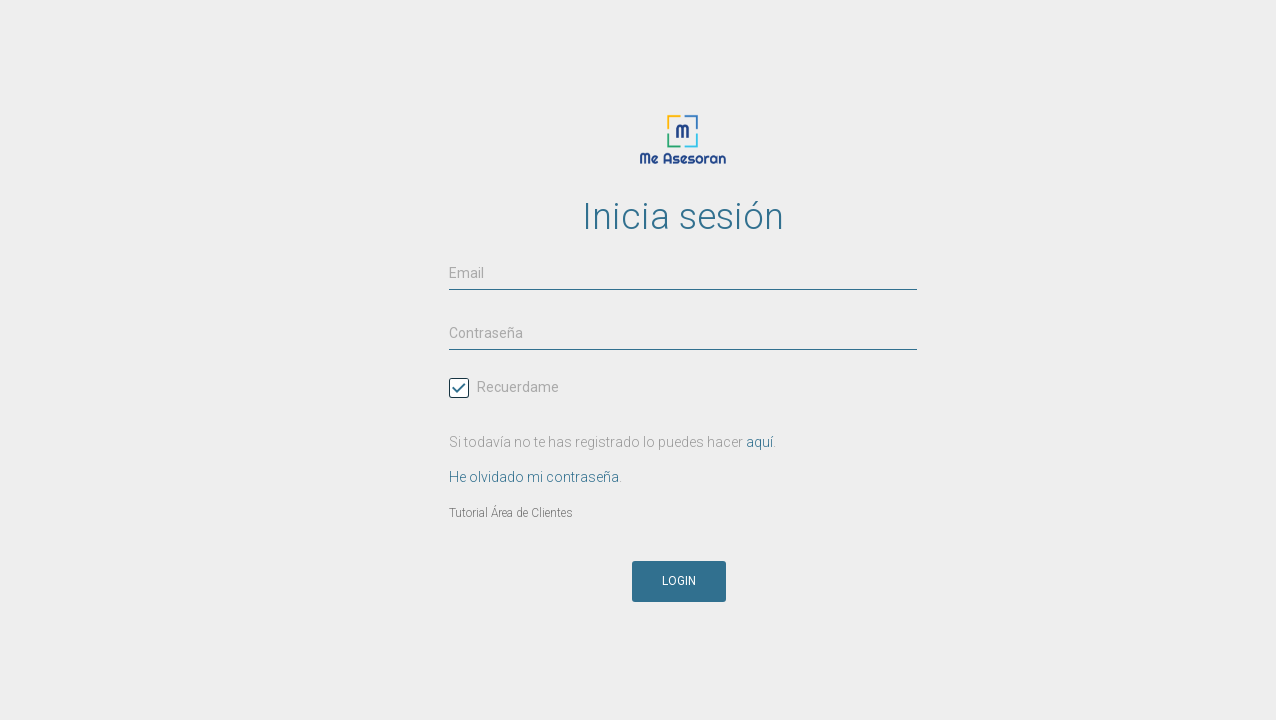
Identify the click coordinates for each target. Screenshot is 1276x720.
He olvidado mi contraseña (534, 477)
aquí (759, 442)
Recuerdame (504, 389)
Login (679, 581)
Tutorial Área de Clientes (511, 513)
